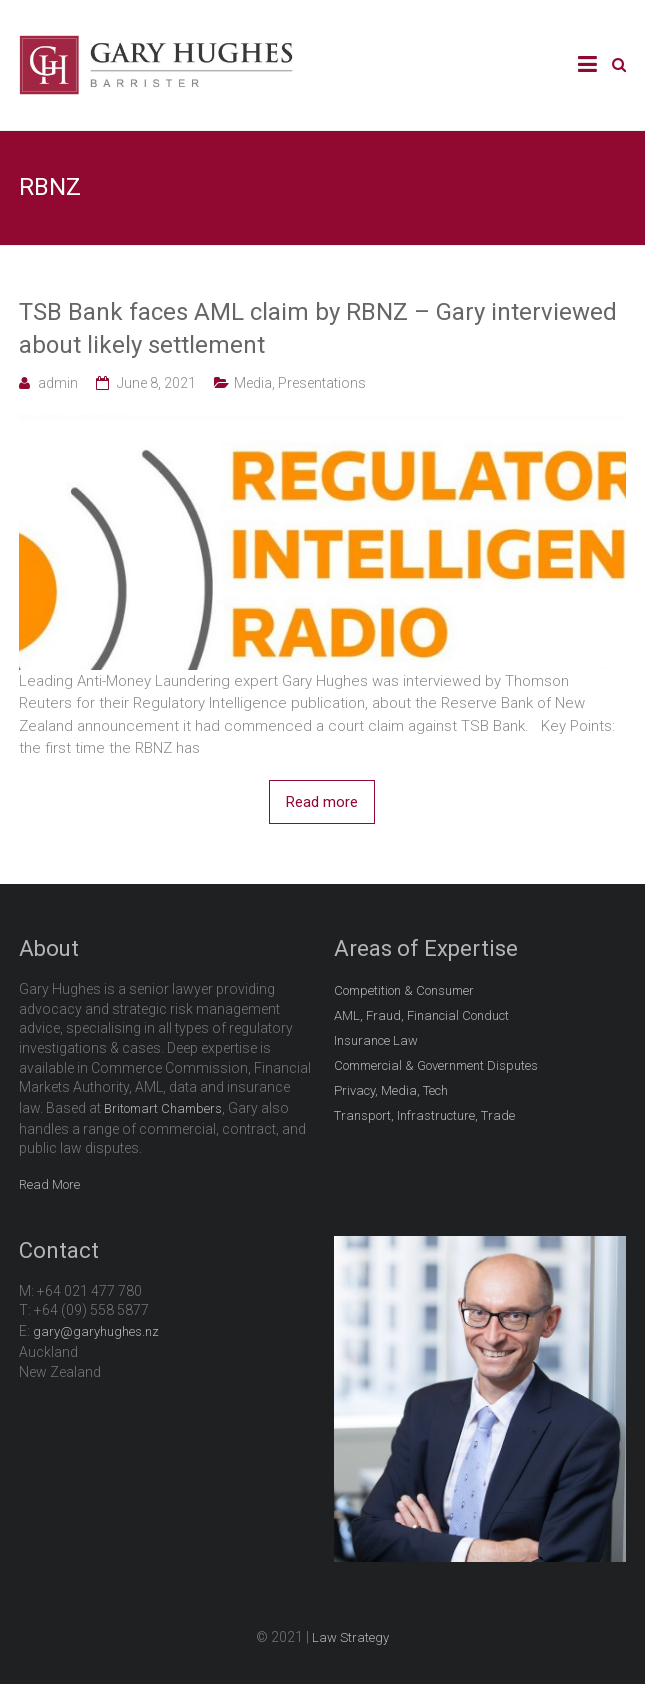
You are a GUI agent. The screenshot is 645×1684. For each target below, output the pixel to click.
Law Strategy (350, 1637)
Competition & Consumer (404, 990)
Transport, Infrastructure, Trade (424, 1115)
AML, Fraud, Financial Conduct (421, 1015)
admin (58, 383)
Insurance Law (376, 1040)
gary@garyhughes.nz (96, 1331)
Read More (49, 1184)
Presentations (322, 383)
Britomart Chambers (163, 1108)
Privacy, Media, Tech (391, 1090)
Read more (322, 802)
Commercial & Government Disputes (436, 1065)
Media (253, 383)
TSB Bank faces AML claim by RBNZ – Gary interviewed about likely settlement (318, 329)
